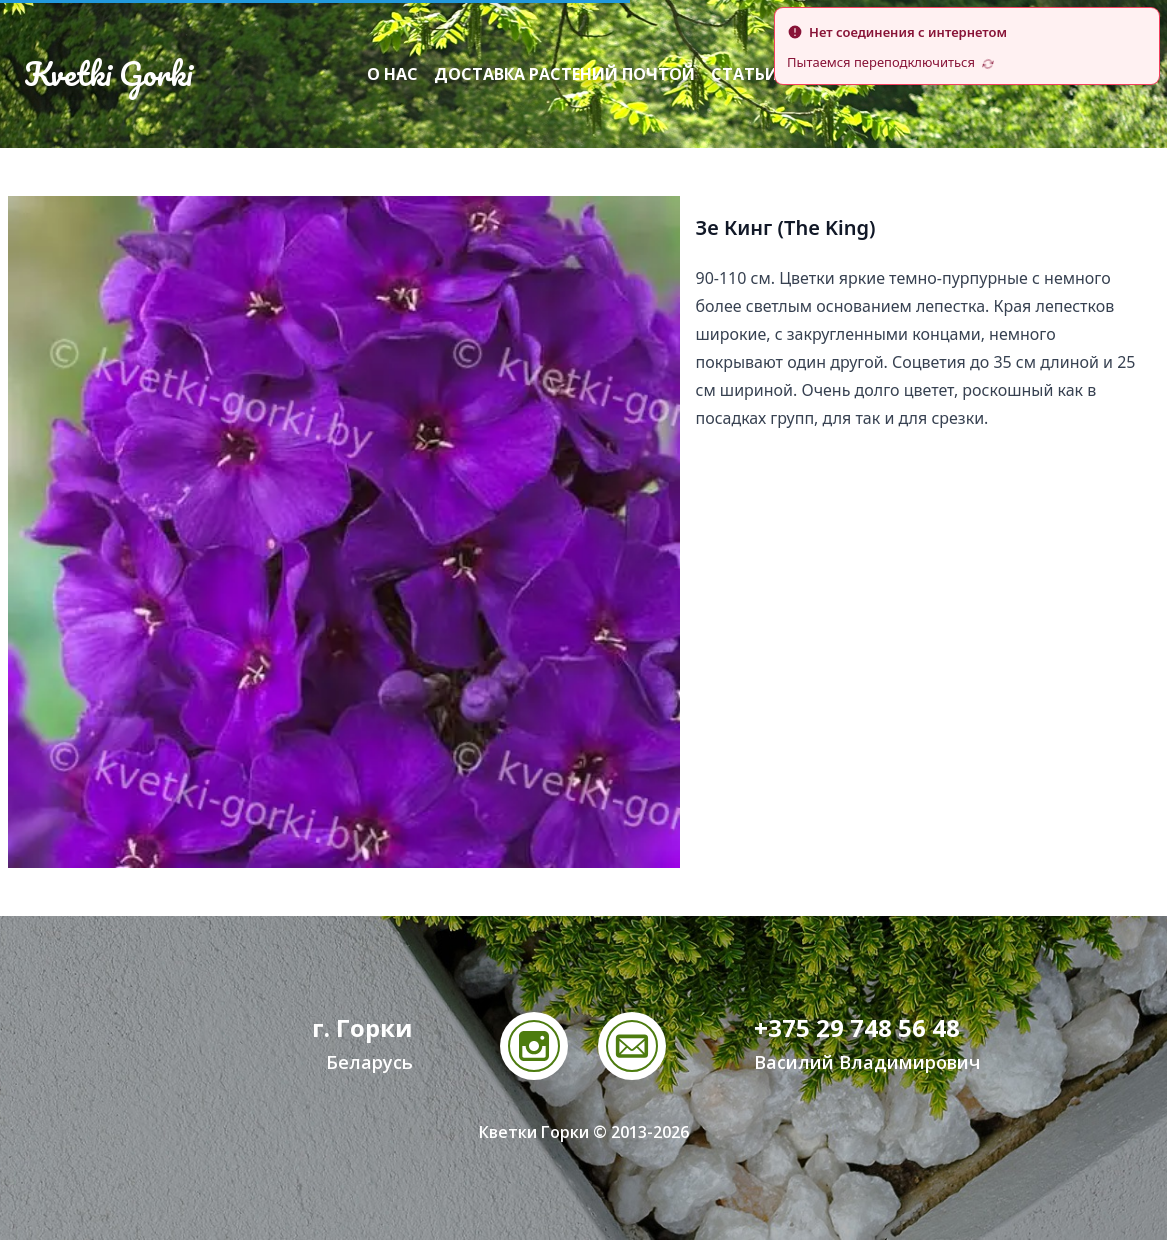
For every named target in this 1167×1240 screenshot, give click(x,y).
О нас (392, 74)
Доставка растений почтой (564, 74)
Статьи (744, 74)
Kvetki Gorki (108, 74)
